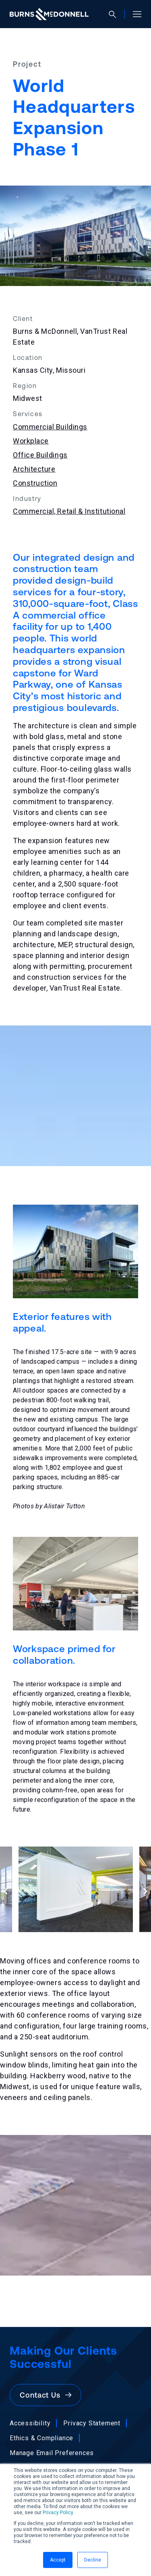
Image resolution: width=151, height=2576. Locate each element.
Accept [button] (58, 2560)
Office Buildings (40, 455)
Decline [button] (92, 2560)
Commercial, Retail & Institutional (69, 511)
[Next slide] (145, 1891)
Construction (35, 483)
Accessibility (30, 2423)
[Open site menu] (133, 14)
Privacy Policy (58, 2512)
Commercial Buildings (50, 427)
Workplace (31, 441)
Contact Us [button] (45, 2395)
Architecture (34, 469)
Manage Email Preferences (52, 2453)
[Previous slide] (6, 1891)
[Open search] (116, 14)
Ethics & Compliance (41, 2438)
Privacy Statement (91, 2423)
